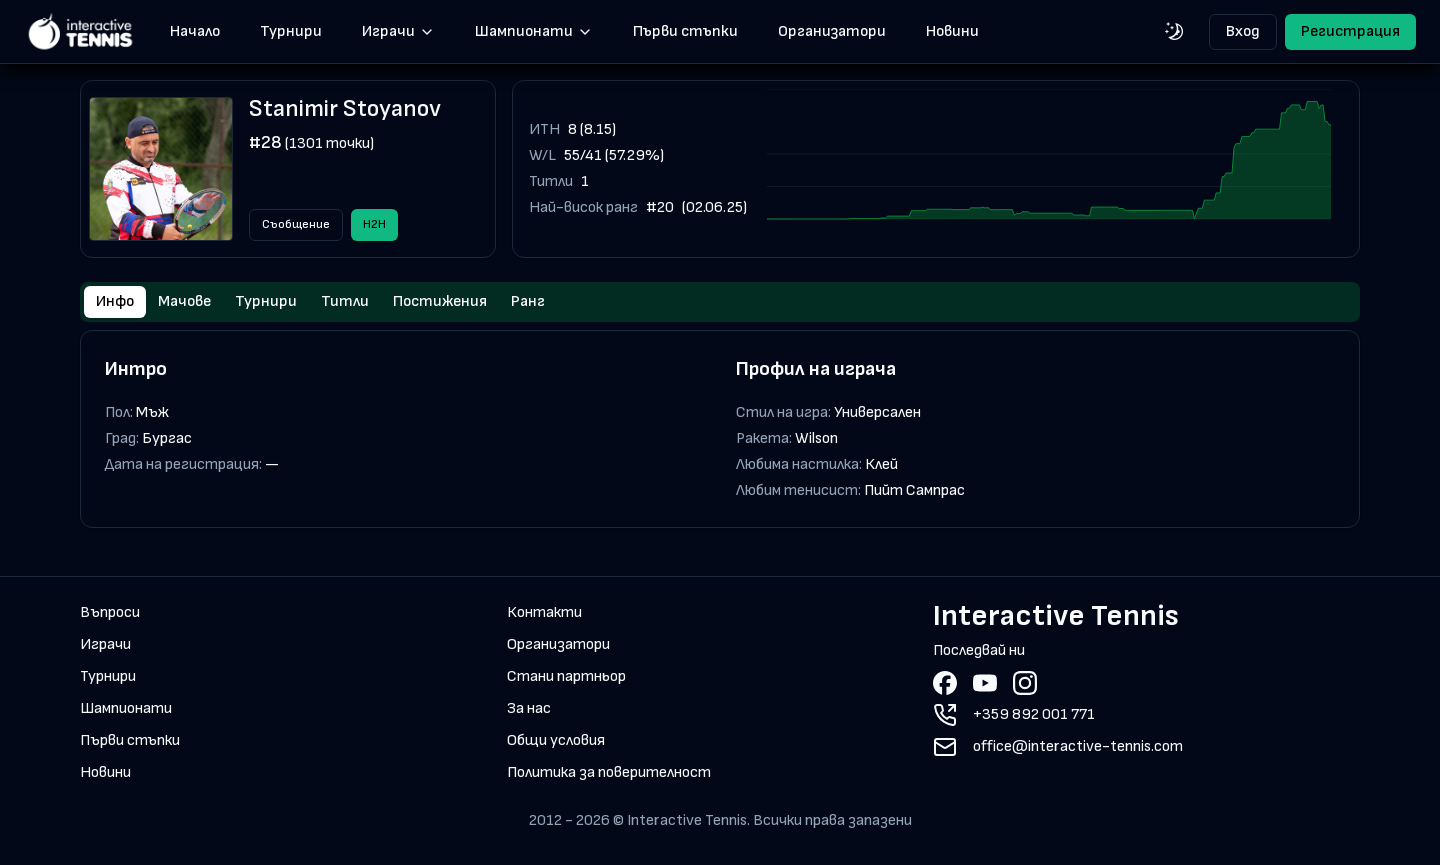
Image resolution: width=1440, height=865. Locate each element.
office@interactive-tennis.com (1078, 746)
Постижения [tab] (440, 301)
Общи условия (556, 740)
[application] (1049, 169)
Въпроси (110, 612)
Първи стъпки (685, 31)
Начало (195, 31)
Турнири (291, 31)
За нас (529, 708)
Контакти (544, 612)
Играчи (398, 31)
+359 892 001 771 (1034, 714)
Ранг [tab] (528, 301)
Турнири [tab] (266, 301)
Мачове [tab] (184, 301)
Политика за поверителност (609, 772)
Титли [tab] (345, 301)
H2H (374, 224)
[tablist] (720, 302)
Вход (1243, 31)
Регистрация (1350, 31)
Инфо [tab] (115, 301)
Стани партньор (566, 676)
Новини (952, 31)
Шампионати (534, 31)
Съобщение (296, 224)
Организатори (832, 31)
